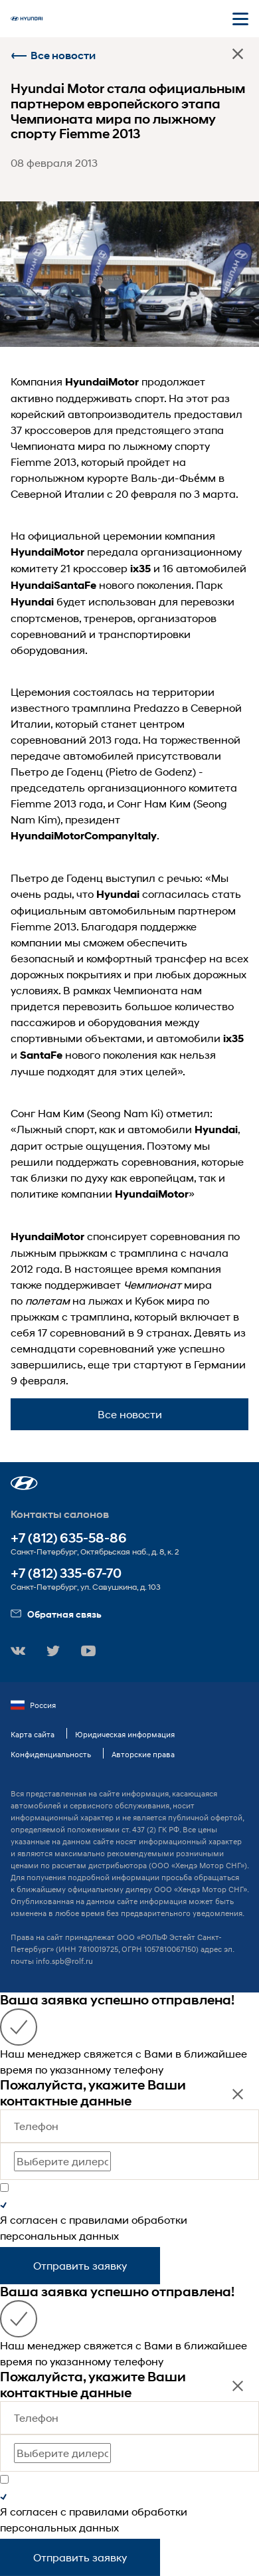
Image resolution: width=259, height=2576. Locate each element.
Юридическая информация (125, 1734)
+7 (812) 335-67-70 (66, 1573)
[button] (24, 1483)
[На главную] (27, 19)
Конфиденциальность (51, 1754)
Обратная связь (56, 1614)
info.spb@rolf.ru (64, 1961)
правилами (99, 2219)
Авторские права (143, 1754)
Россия (33, 1705)
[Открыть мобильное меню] (240, 18)
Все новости (53, 55)
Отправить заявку (80, 2265)
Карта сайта (32, 1734)
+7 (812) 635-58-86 (69, 1538)
